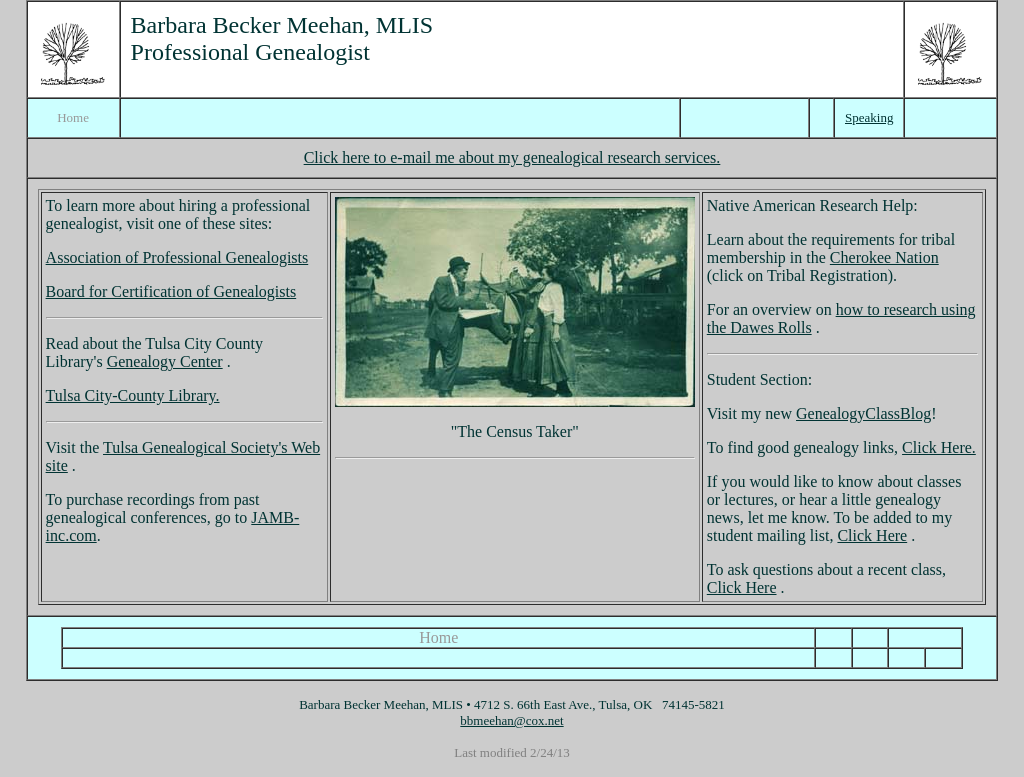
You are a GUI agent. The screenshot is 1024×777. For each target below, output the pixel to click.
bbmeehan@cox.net (511, 720)
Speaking (869, 117)
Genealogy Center (165, 361)
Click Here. (939, 447)
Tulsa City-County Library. (133, 395)
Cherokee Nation (884, 257)
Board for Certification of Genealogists (171, 291)
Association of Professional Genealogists (177, 257)
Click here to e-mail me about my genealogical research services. (512, 157)
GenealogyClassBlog (863, 413)
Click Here (872, 535)
